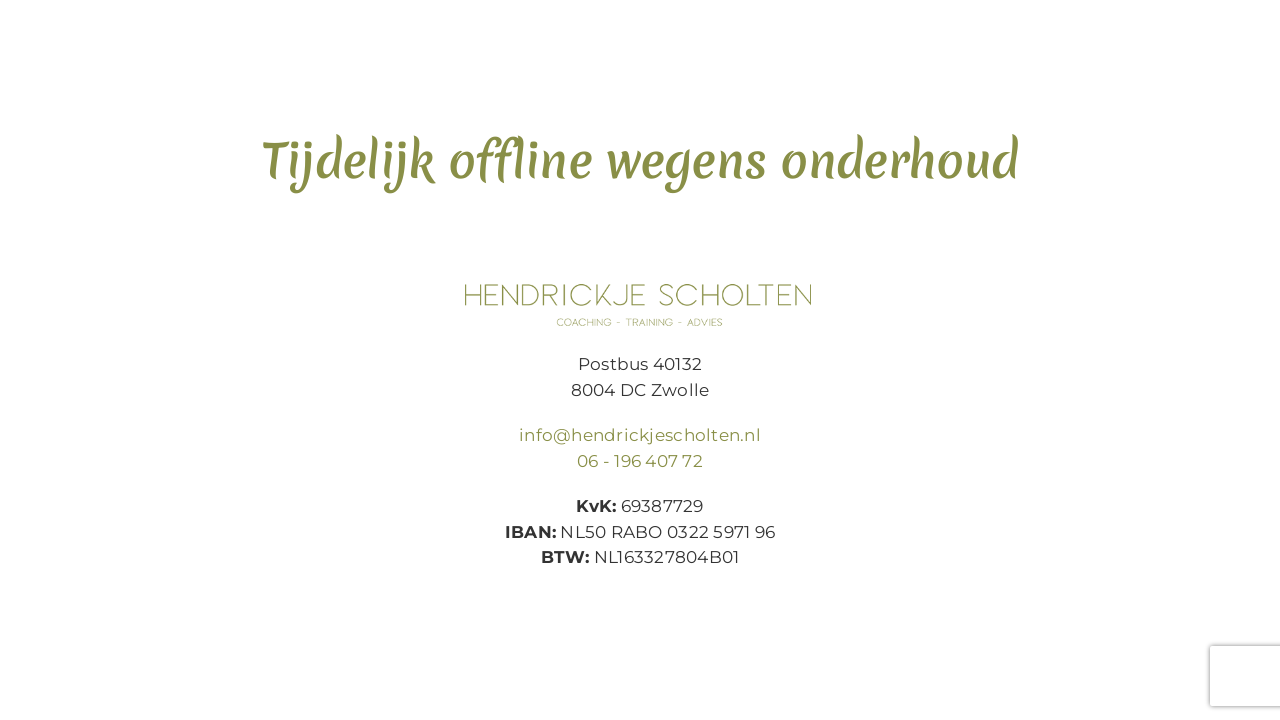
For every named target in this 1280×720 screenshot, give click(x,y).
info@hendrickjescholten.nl (640, 435)
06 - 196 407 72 (640, 461)
